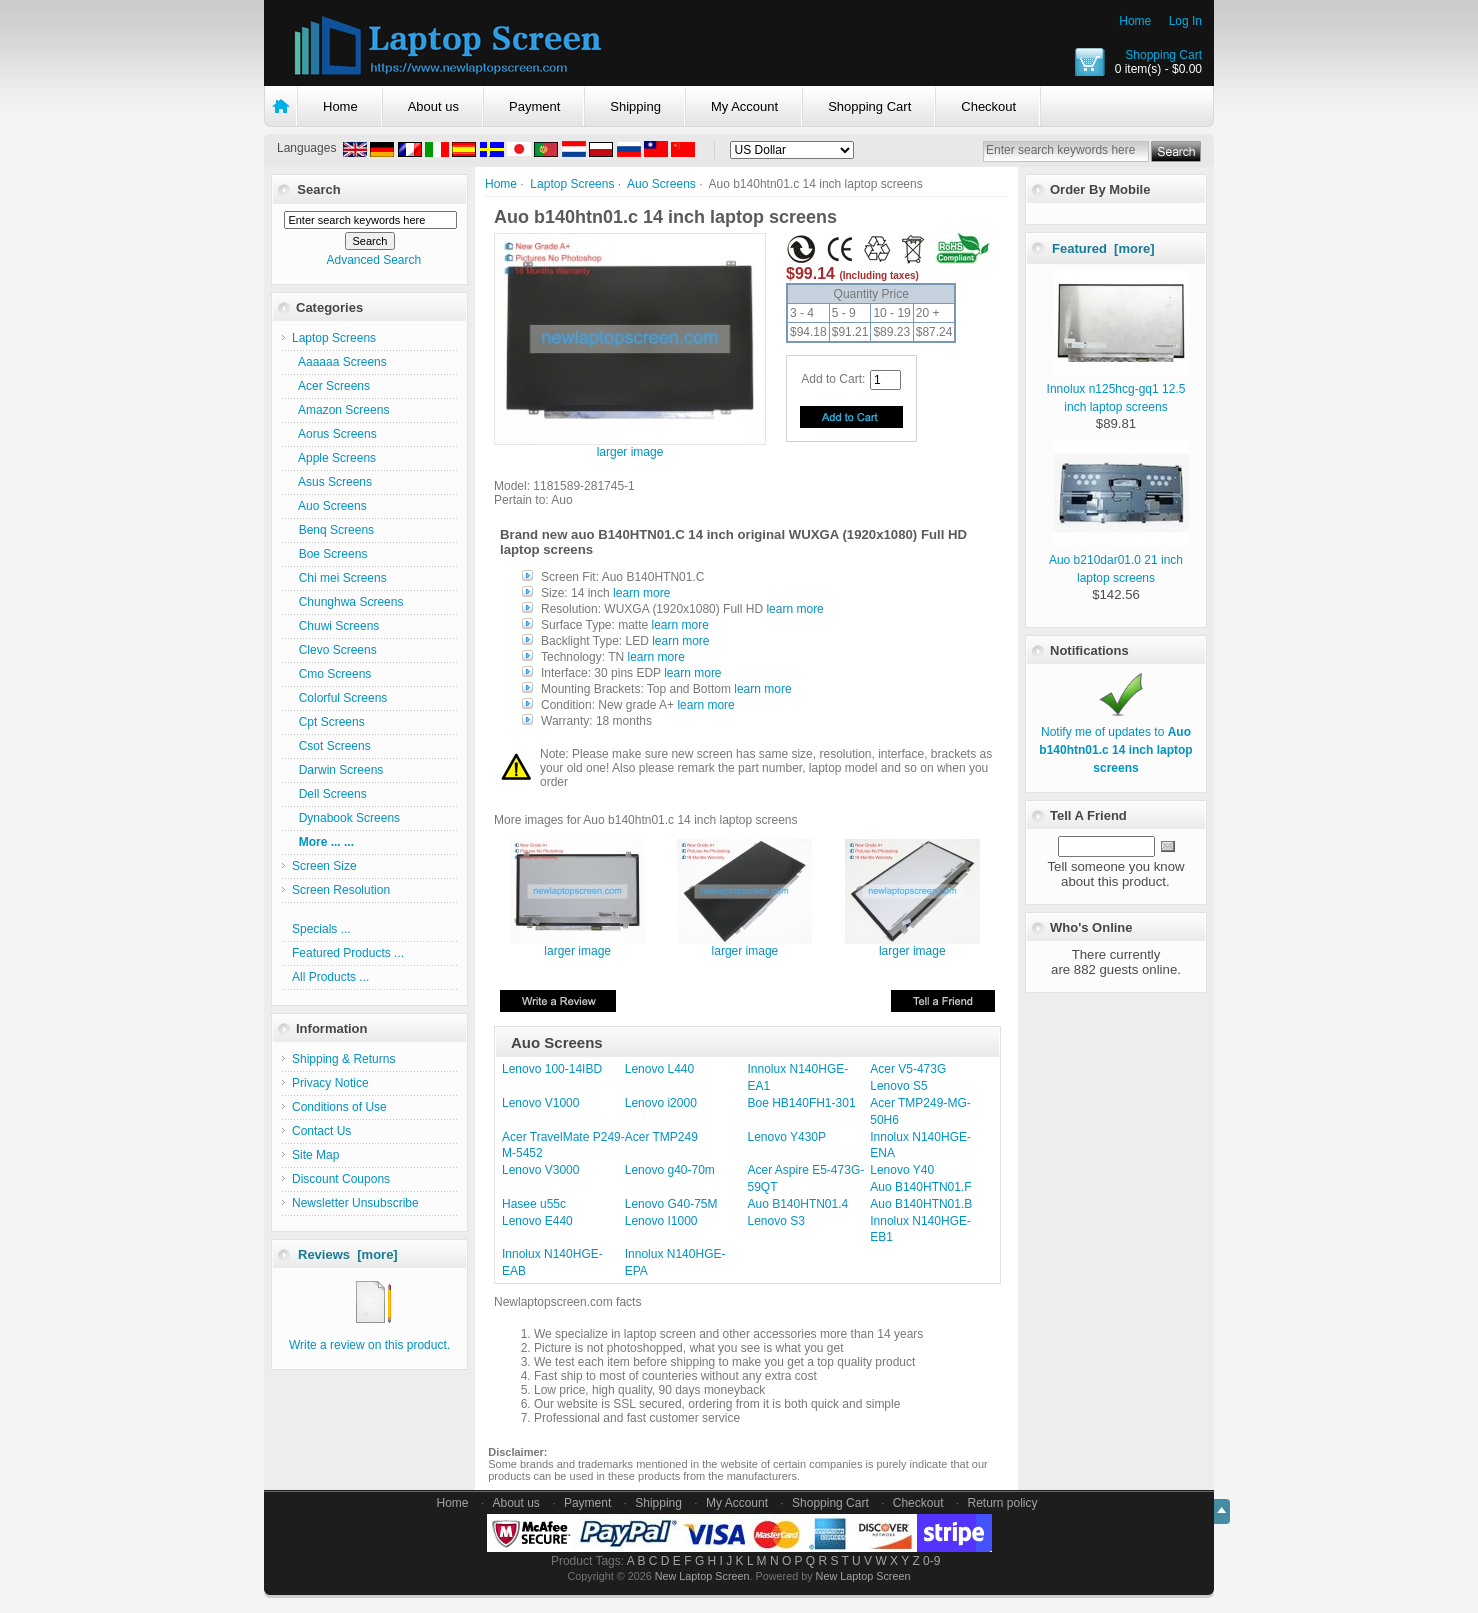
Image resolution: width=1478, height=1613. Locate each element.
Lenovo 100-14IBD (552, 1069)
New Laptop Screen (702, 1576)
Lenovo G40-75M (671, 1204)
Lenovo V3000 (540, 1170)
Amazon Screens (340, 410)
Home (1135, 21)
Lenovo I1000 (661, 1221)
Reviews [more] (348, 1254)
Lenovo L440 (659, 1069)
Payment (534, 106)
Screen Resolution (341, 890)
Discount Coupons (341, 1179)
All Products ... (330, 977)
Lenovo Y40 (902, 1170)
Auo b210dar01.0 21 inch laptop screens (1119, 560)
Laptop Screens (572, 184)
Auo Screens (661, 184)
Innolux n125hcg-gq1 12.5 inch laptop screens (1118, 389)
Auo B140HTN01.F (920, 1187)
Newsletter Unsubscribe (355, 1203)
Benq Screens (333, 530)
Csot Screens (331, 746)
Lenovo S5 (898, 1086)
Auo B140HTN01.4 (798, 1204)
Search (318, 189)
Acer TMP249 (661, 1137)
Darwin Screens (337, 770)
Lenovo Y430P (787, 1137)
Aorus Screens (334, 434)
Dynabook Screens (346, 818)
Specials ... (321, 929)
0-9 (931, 1561)
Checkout (988, 106)
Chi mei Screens (339, 578)
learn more (641, 593)
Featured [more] (1103, 248)
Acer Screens (331, 386)
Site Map (315, 1155)
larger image (577, 945)
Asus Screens (332, 482)
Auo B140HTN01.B (921, 1204)
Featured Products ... (348, 953)
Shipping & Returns (343, 1059)
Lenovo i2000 (661, 1103)
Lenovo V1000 (540, 1103)
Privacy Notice (330, 1083)
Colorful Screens (339, 698)
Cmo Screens (331, 674)
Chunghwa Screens (347, 602)
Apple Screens (334, 458)
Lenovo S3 (776, 1221)
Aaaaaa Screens (339, 362)
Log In (1185, 21)
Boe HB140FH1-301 (802, 1103)
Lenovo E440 (537, 1221)
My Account (744, 106)
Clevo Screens (334, 650)
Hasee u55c (534, 1204)
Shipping (635, 106)
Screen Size (324, 866)
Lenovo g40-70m (670, 1170)
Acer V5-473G (908, 1069)
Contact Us (321, 1131)
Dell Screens (329, 794)
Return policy (1003, 1503)
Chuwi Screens (335, 626)
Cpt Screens (328, 722)
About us (433, 106)
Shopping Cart (1163, 55)
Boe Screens (329, 554)
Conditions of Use (339, 1107)
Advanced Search (373, 260)
